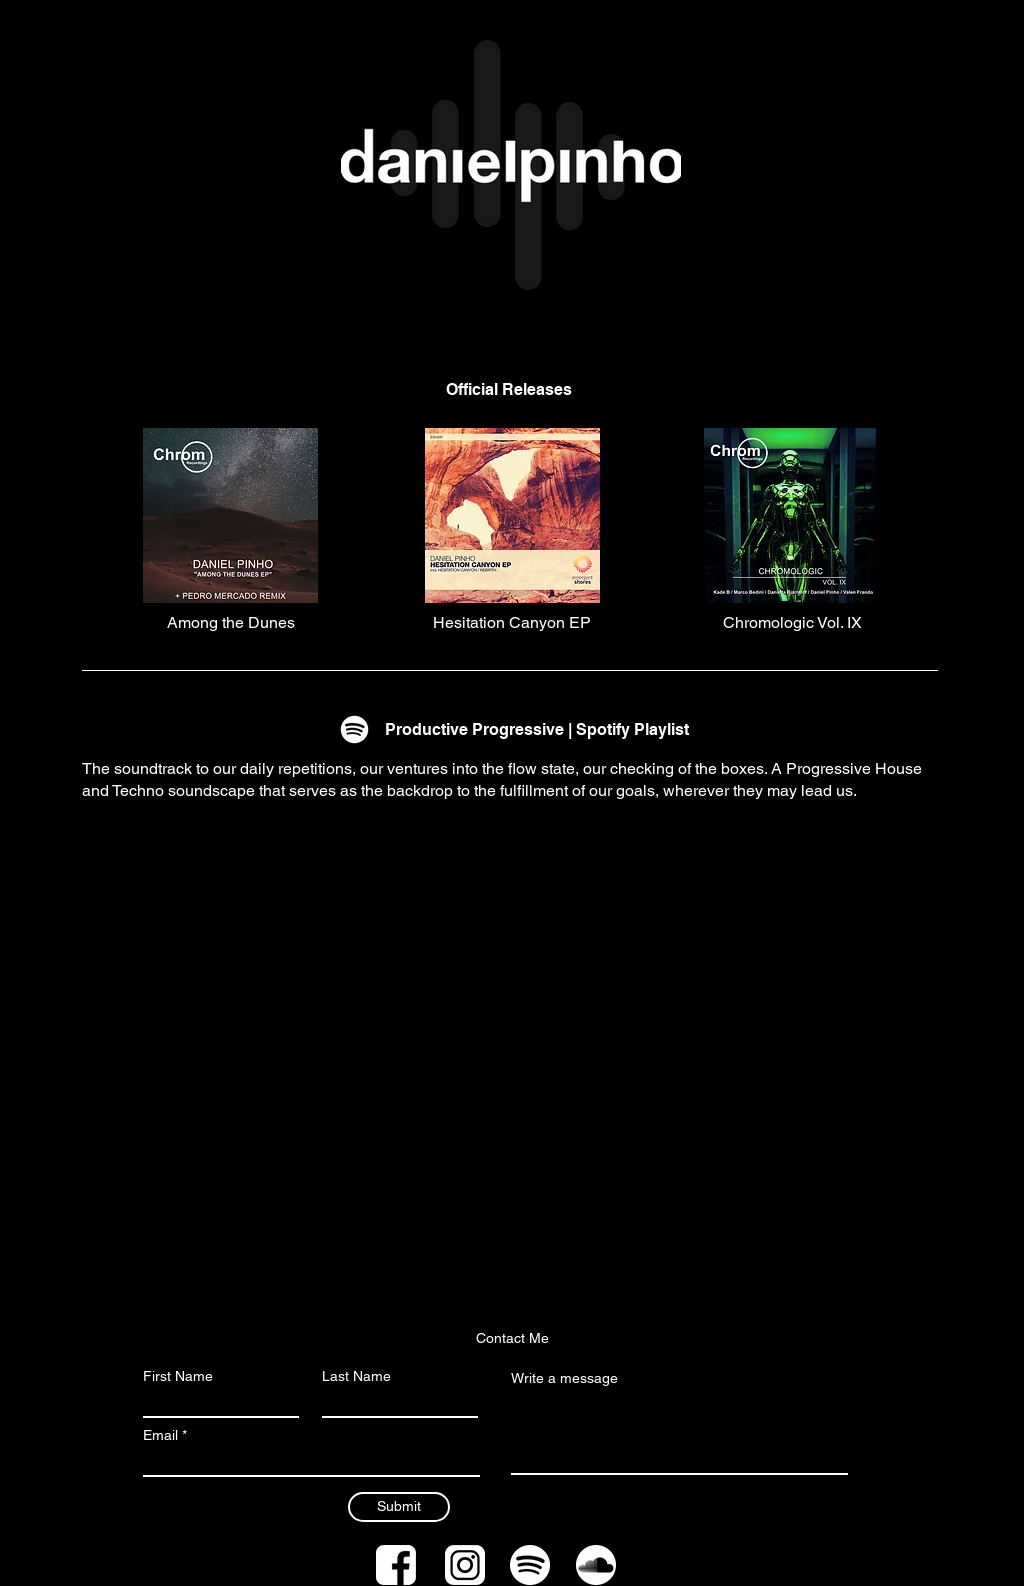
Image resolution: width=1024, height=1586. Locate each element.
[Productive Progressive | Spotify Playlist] (537, 730)
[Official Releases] (509, 390)
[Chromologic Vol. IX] (792, 623)
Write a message (564, 1378)
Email (160, 1435)
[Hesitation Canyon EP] (512, 623)
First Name (178, 1376)
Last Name (356, 1376)
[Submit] (399, 1507)
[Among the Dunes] (231, 623)
